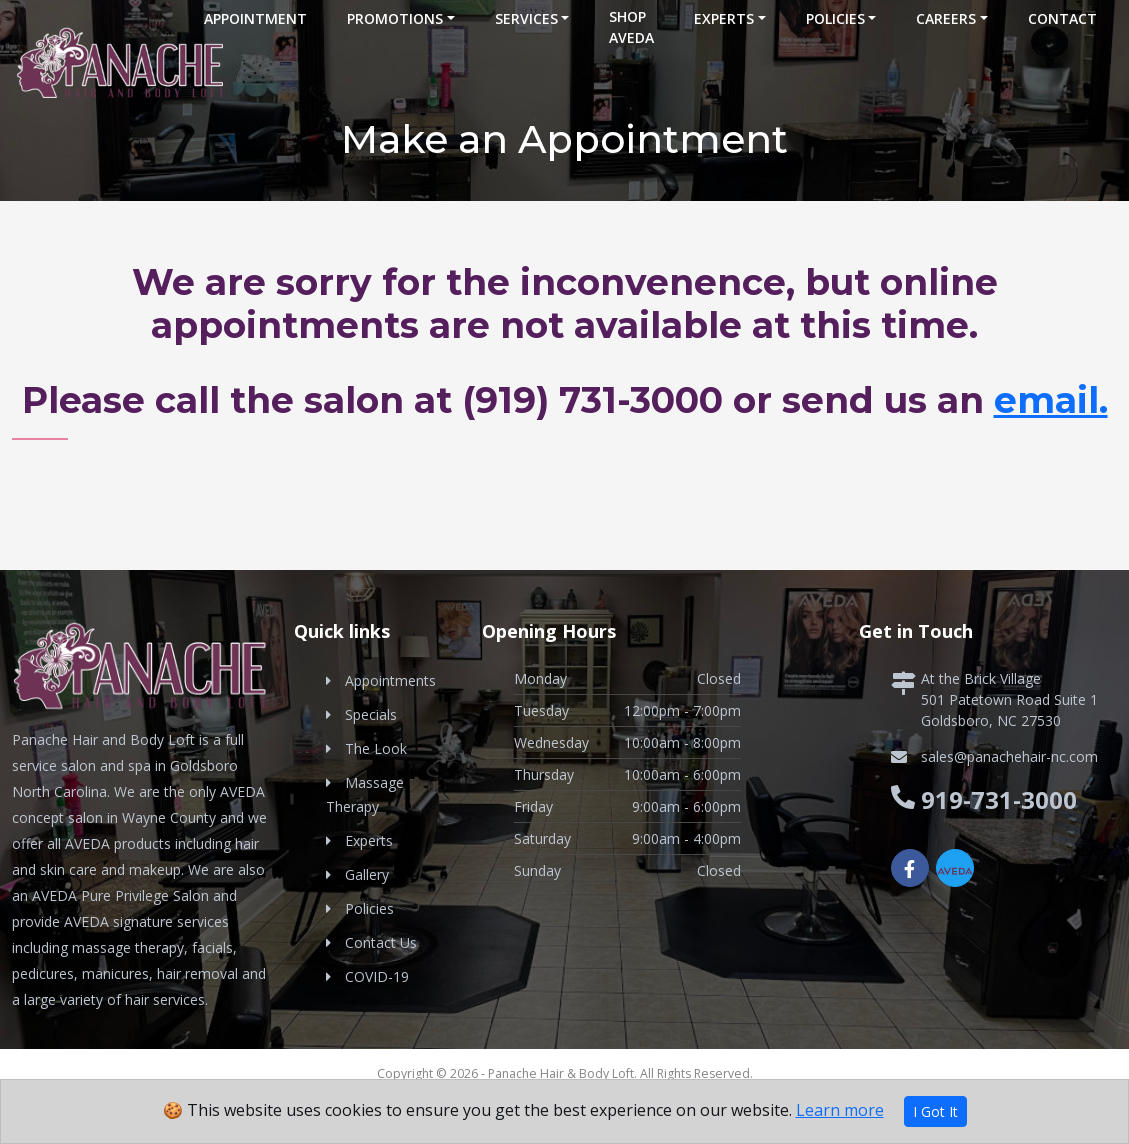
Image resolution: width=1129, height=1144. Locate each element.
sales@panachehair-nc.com (1009, 756)
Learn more (840, 1110)
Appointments (390, 680)
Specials (371, 714)
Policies (835, 18)
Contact (1062, 18)
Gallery (367, 874)
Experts (724, 18)
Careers (946, 18)
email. (1051, 400)
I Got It (935, 1111)
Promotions (395, 18)
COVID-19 (377, 976)
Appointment (255, 18)
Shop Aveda (631, 27)
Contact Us (381, 942)
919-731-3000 (999, 799)
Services (526, 18)
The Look (376, 748)
